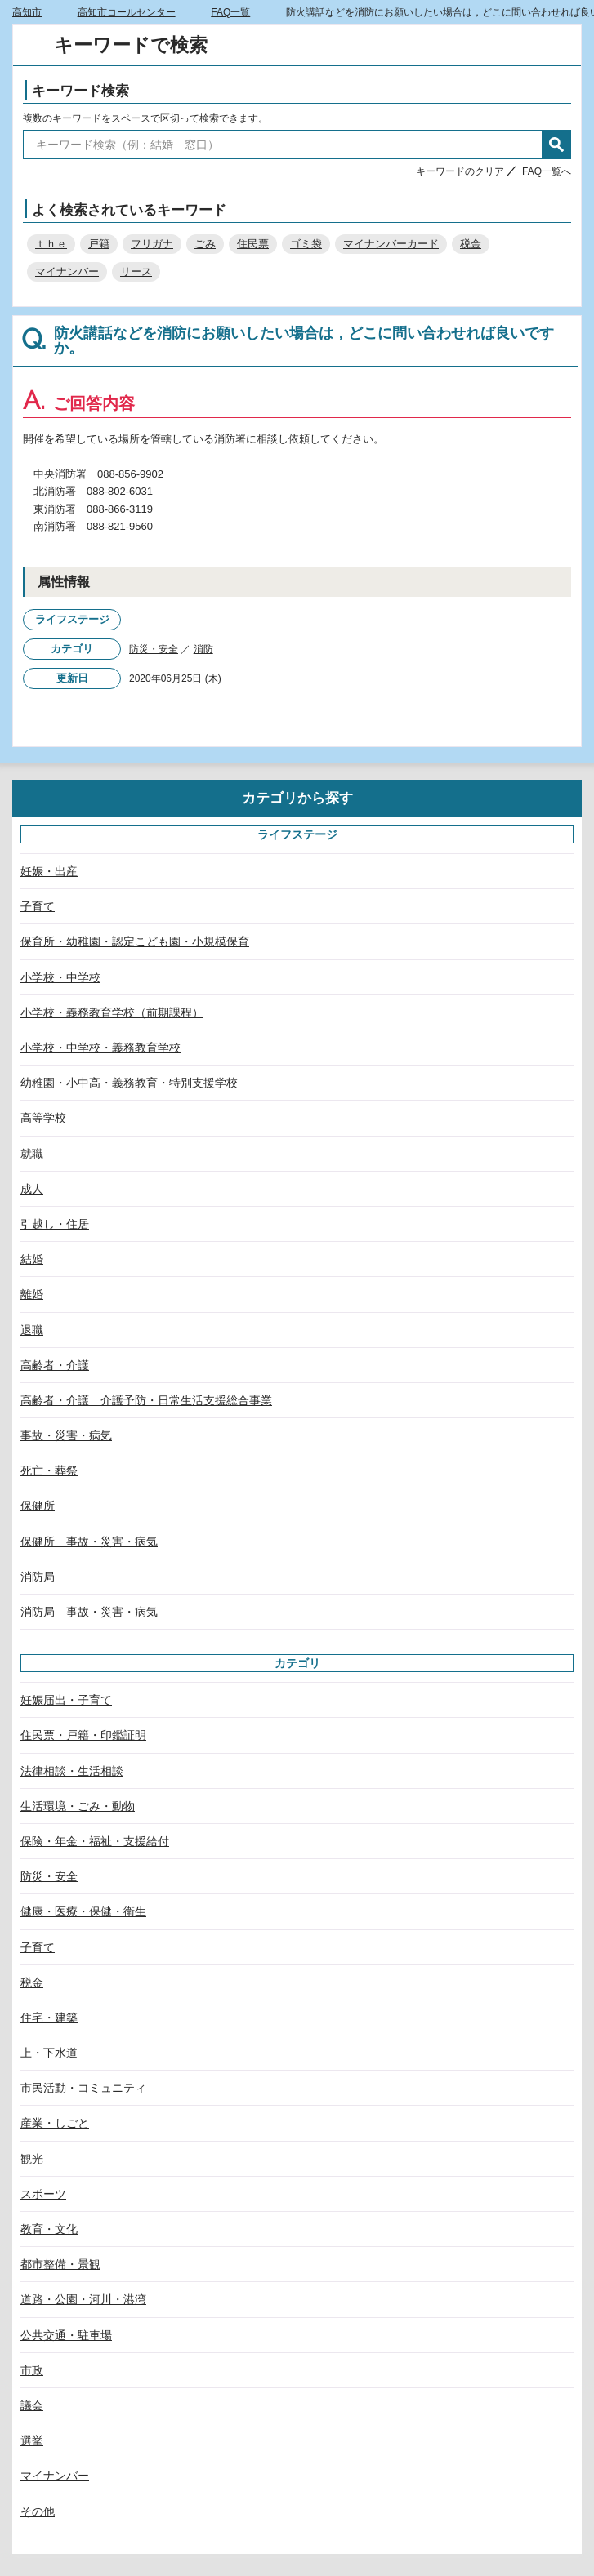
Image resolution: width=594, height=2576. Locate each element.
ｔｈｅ (51, 244)
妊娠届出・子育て (66, 1699)
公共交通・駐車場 (66, 2335)
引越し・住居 (54, 1223)
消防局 (37, 1576)
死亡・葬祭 (49, 1470)
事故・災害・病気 (66, 1435)
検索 (556, 144)
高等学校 (43, 1117)
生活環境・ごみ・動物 (77, 1806)
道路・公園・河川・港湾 (83, 2299)
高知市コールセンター (127, 12)
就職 (31, 1153)
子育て (37, 906)
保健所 (37, 1505)
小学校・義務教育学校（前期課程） (111, 1012)
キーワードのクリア (460, 171)
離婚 (31, 1294)
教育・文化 (49, 2229)
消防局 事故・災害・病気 (89, 1611)
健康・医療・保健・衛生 (83, 1911)
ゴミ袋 (306, 244)
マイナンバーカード (391, 244)
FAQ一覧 (230, 12)
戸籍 (98, 244)
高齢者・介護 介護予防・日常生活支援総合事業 (146, 1400)
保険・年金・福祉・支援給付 (94, 1841)
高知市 (27, 12)
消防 (203, 649)
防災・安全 (153, 649)
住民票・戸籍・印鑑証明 (83, 1735)
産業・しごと (54, 2122)
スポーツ (43, 2193)
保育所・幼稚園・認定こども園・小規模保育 (134, 941)
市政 (31, 2370)
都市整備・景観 (60, 2264)
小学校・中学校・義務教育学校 (100, 1047)
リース (136, 271)
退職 (31, 1330)
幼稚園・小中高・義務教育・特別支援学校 (129, 1082)
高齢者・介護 (54, 1365)
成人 (31, 1188)
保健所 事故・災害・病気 (89, 1541)
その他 (37, 2511)
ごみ (205, 244)
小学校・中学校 (60, 977)
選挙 (31, 2440)
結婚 (31, 1259)
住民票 (253, 244)
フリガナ (152, 244)
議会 (31, 2405)
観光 (31, 2158)
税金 (470, 244)
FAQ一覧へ (546, 171)
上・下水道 (49, 2052)
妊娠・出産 (49, 871)
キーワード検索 (80, 91)
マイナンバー (67, 271)
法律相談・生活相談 (71, 1770)
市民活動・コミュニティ (83, 2087)
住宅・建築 (49, 2017)
